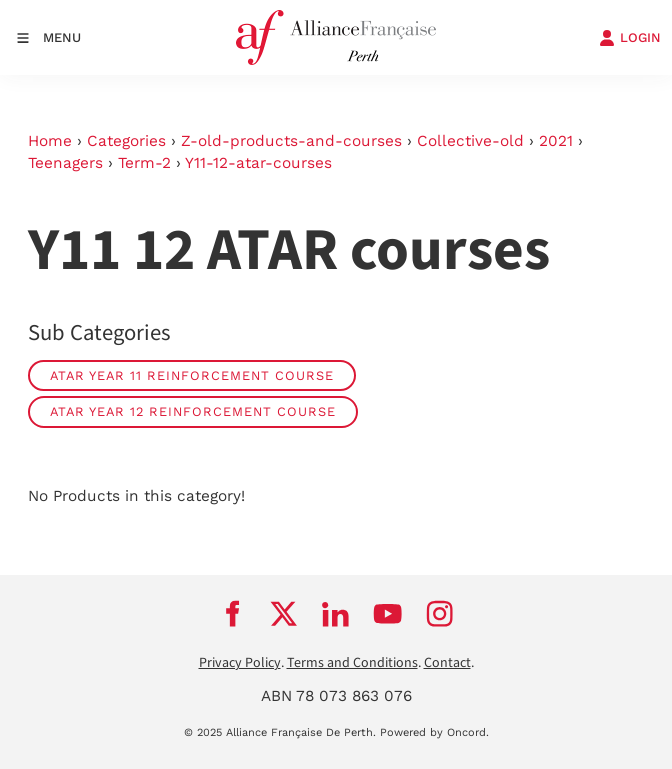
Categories (126, 141)
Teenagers (65, 163)
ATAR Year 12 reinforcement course (193, 411)
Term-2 (144, 163)
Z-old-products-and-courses (291, 141)
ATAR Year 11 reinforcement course (192, 375)
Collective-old (470, 141)
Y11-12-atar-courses (258, 163)
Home (50, 141)
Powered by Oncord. (434, 732)
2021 (556, 141)
